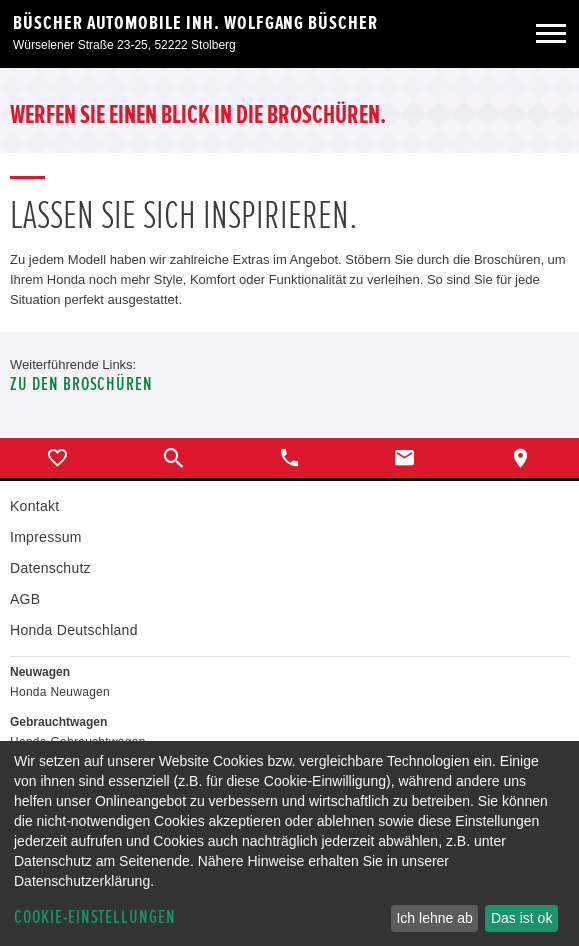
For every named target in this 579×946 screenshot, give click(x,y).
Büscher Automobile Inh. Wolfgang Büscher (195, 23)
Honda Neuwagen (60, 692)
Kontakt (34, 506)
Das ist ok (521, 918)
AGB (25, 599)
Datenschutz (50, 568)
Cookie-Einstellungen (95, 917)
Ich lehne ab (434, 918)
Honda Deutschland (74, 630)
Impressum (46, 537)
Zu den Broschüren (81, 384)
